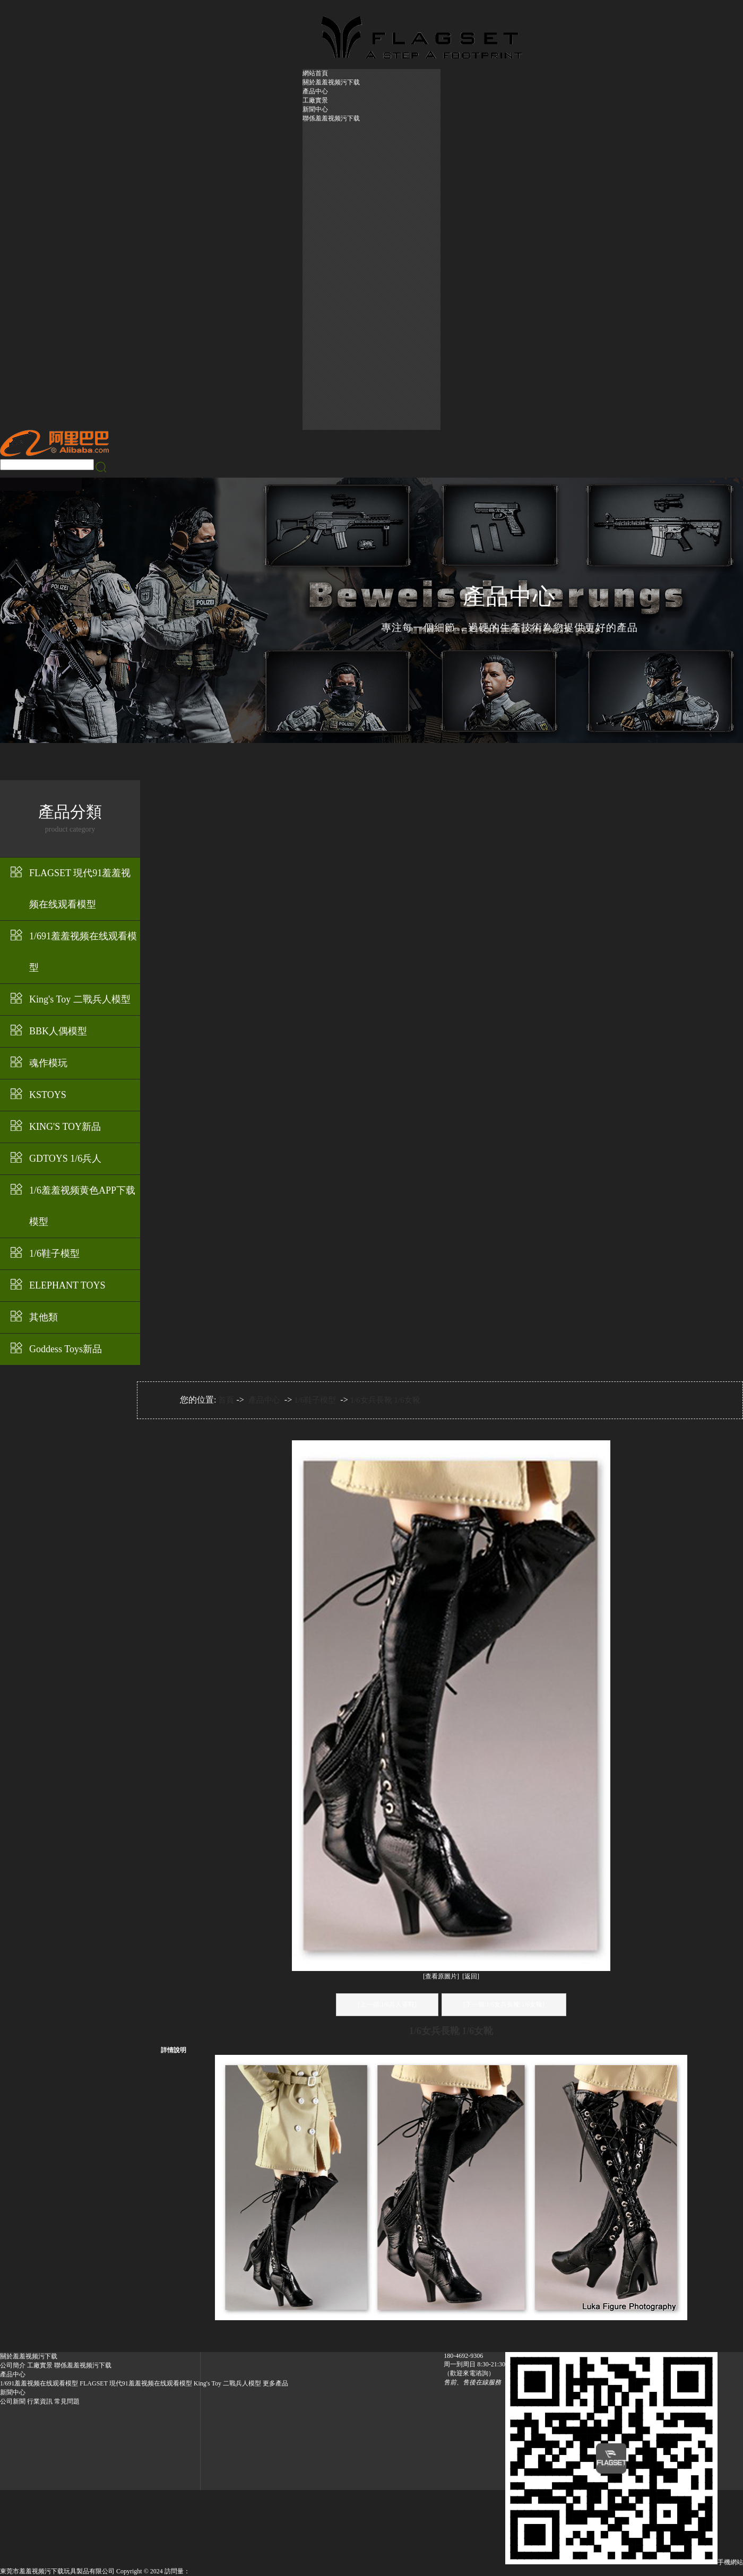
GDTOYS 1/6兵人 (65, 1158)
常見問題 (67, 2401)
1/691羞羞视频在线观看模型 (83, 952)
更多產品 (275, 2383)
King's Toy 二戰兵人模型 (80, 999)
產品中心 (315, 91)
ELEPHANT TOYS (67, 1285)
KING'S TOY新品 (65, 1126)
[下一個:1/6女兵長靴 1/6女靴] (504, 2004)
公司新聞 (12, 2401)
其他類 (43, 1317)
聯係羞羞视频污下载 (331, 118)
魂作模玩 (48, 1063)
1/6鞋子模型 (54, 1253)
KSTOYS (47, 1095)
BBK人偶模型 (58, 1031)
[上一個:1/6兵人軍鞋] (387, 2004)
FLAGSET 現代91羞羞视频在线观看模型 (80, 889)
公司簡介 (12, 2365)
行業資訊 (40, 2401)
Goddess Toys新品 (65, 1349)
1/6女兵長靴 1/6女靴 (385, 1400)
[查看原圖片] (441, 1976)
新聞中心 (315, 109)
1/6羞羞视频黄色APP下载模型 (82, 1206)
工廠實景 (315, 100)
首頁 (226, 1400)
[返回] (470, 1976)
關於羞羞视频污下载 (331, 82)
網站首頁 (315, 73)
